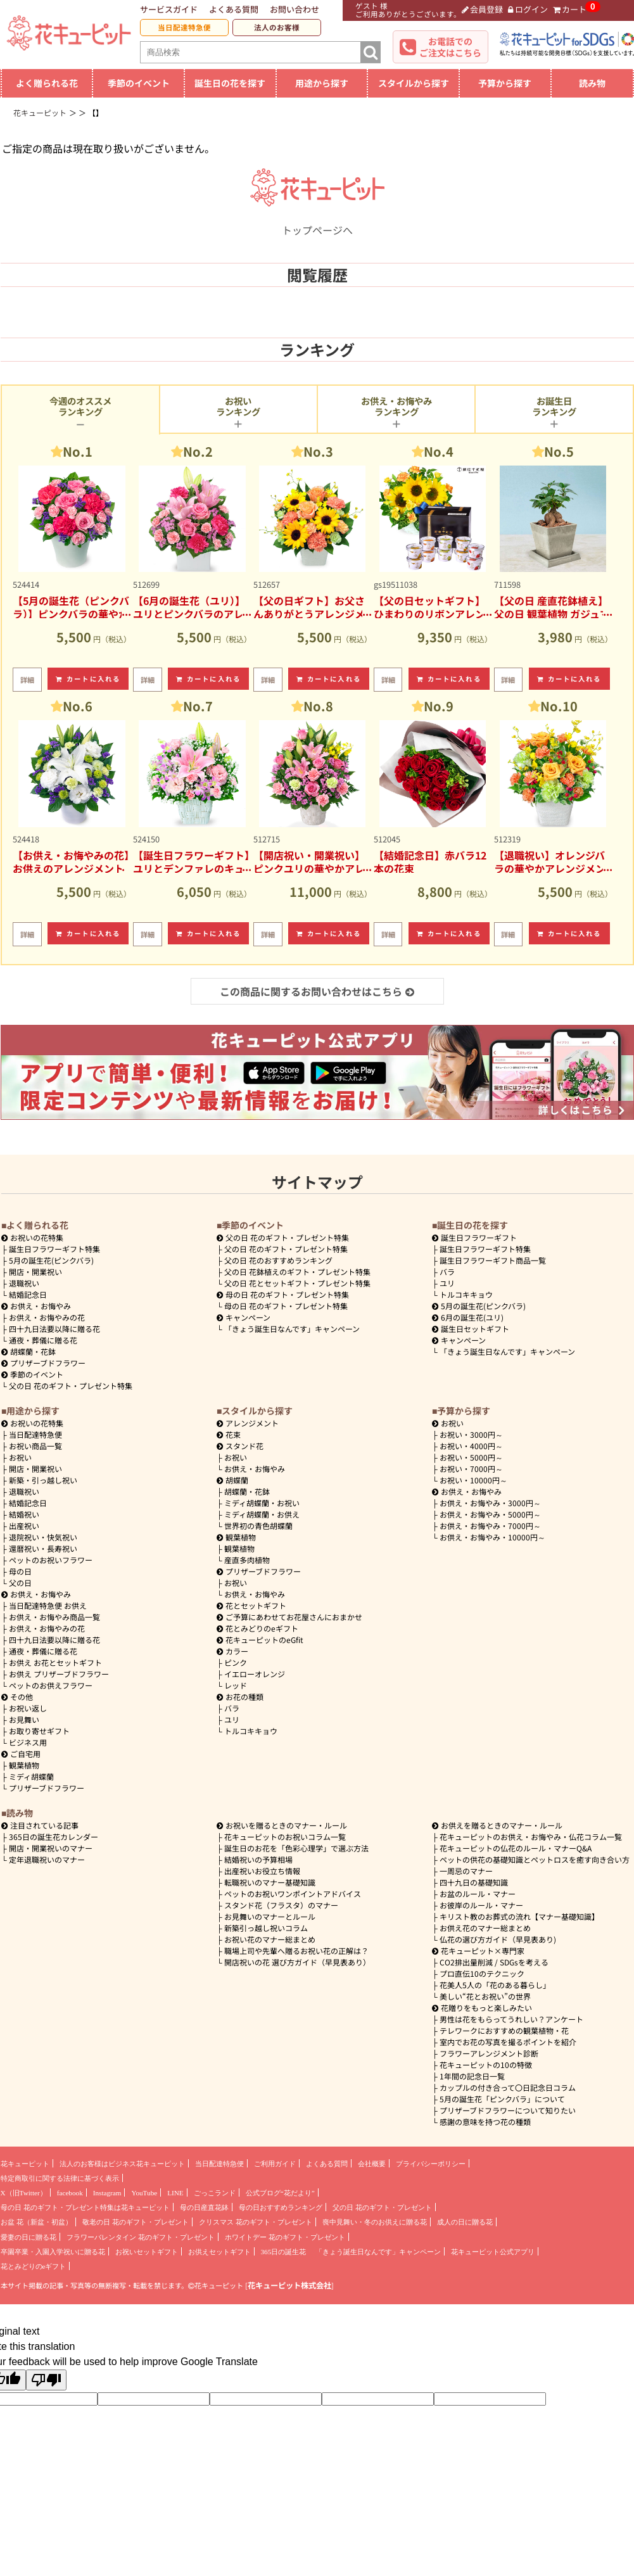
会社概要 (372, 2163)
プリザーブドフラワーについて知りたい (508, 2110)
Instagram (107, 2193)
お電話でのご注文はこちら (450, 47)
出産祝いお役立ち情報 (262, 1870)
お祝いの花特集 (36, 1237)
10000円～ (473, 1480)
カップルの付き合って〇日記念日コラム (508, 2087)
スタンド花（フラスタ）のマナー (281, 1905)
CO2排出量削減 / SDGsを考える (494, 1962)
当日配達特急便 (184, 27)
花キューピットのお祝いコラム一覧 (285, 1836)
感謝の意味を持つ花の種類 (485, 2121)
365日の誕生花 (284, 2252)
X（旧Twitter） (24, 2193)
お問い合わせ (294, 9)
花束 (229, 1434)
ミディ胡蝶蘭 (31, 1776)
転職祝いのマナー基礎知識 (269, 1882)
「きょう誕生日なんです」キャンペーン (292, 1328)
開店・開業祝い (35, 1271)
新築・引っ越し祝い (43, 1480)
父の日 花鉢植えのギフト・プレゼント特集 (297, 1271)
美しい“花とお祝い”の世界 (485, 1996)
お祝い (20, 1457)
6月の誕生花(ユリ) (468, 1317)
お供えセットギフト (219, 2252)
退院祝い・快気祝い (43, 1537)
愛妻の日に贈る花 (28, 2237)
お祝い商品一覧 (35, 1445)
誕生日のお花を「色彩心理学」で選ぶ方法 (296, 1848)
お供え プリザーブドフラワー (59, 1673)
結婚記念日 (28, 1294)
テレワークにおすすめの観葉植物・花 (504, 2030)
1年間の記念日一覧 (472, 2076)
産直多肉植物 (247, 1559)
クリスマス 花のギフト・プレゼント (255, 2222)
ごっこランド (215, 2193)
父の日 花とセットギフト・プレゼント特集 (297, 1283)
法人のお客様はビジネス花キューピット (122, 2163)
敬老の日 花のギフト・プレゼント (135, 2222)
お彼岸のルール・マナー (481, 1905)
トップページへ (317, 222)
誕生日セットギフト (470, 1328)
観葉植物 (24, 1765)
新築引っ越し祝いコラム (266, 1927)
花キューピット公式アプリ (493, 2252)
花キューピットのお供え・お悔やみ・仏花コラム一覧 (531, 1836)
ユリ (447, 1283)
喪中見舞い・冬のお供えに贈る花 (374, 2222)
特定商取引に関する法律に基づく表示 (60, 2178)
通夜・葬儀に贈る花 (43, 1340)
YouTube (144, 2193)
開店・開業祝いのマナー (50, 1848)
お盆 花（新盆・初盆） (36, 2222)
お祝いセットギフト (146, 2252)
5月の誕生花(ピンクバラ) (51, 1260)
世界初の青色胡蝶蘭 (258, 1525)
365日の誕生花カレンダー (53, 1836)
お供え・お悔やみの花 (47, 1317)
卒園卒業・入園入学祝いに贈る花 (53, 2252)
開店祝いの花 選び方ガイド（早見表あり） (297, 1962)
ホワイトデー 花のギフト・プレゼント (285, 2237)
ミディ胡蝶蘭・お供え (262, 1514)
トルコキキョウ (466, 1294)
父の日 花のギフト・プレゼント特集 (70, 1385)
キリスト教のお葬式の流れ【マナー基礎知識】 (519, 1916)
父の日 (20, 1582)
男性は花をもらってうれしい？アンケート (511, 2019)
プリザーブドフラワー (43, 1362)
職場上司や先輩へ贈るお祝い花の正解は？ (296, 1950)
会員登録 (483, 9)
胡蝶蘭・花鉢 (28, 1351)
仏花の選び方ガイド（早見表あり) (498, 1939)
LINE (175, 2193)
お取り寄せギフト (39, 1730)
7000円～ (471, 1468)
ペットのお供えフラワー (50, 1685)
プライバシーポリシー (431, 2163)
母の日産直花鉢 (204, 2207)
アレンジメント (248, 1423)
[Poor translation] (46, 2380)
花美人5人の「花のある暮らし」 (495, 1984)
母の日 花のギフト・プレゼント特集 (286, 1305)
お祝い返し (28, 1708)
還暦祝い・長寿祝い (43, 1548)
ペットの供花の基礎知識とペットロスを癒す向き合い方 (535, 1859)
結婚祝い (24, 1514)
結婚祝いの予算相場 (258, 1859)
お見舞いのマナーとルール (269, 1916)
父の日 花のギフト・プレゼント (382, 2207)
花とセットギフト (251, 1605)
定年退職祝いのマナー (47, 1859)
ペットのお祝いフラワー (50, 1559)
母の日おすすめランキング (280, 2207)
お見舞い (24, 1719)
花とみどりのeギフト (257, 1628)
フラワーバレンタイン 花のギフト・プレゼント (141, 2237)
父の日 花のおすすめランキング (278, 1260)
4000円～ (471, 1445)
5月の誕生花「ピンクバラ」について (502, 2098)
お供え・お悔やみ (40, 1305)
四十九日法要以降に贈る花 (54, 1328)
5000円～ (471, 1457)
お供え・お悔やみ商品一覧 (54, 1616)
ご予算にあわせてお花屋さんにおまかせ (289, 1616)
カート (570, 9)
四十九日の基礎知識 (474, 1882)
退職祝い (24, 1283)
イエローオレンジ (254, 1673)
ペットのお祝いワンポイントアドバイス (292, 1893)
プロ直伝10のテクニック (482, 1973)
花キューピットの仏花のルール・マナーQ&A (516, 1848)
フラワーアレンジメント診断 (489, 2053)
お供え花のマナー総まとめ (485, 1927)
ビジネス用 (28, 1742)
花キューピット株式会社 (289, 2285)
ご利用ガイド (275, 2163)
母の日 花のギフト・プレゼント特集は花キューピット (85, 2207)
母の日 (20, 1571)
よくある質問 (233, 9)
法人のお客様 (277, 27)
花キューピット (25, 2163)
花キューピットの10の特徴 (486, 2064)
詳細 (27, 680)
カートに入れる (88, 678)
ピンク (235, 1662)
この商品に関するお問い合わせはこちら (317, 991)
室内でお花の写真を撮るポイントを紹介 (508, 2041)
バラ (447, 1271)
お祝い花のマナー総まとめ (269, 1939)
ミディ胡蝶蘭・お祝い (262, 1502)
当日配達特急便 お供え (48, 1605)
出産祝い (24, 1525)
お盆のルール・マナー (478, 1893)
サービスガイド (169, 9)
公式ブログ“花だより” (280, 2193)
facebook (70, 2193)
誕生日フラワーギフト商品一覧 (493, 1260)
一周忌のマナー (466, 1870)
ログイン (528, 9)
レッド (235, 1685)
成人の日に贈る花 (465, 2222)
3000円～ (471, 1434)
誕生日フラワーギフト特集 (54, 1248)
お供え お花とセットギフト (55, 1662)
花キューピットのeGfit (260, 1639)
